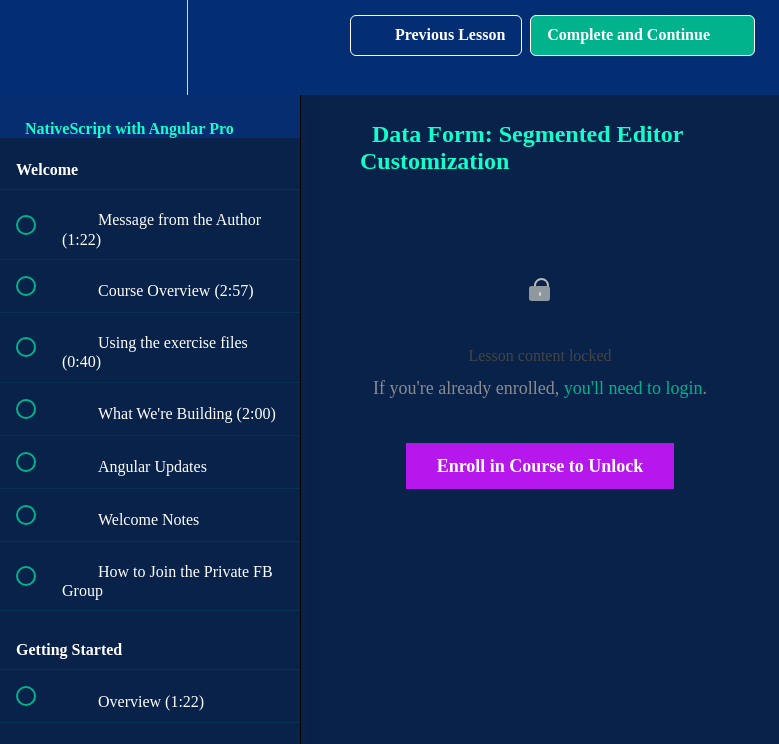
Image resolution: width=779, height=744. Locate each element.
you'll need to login (633, 388)
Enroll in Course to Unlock (540, 466)
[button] (37, 47)
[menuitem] (150, 47)
